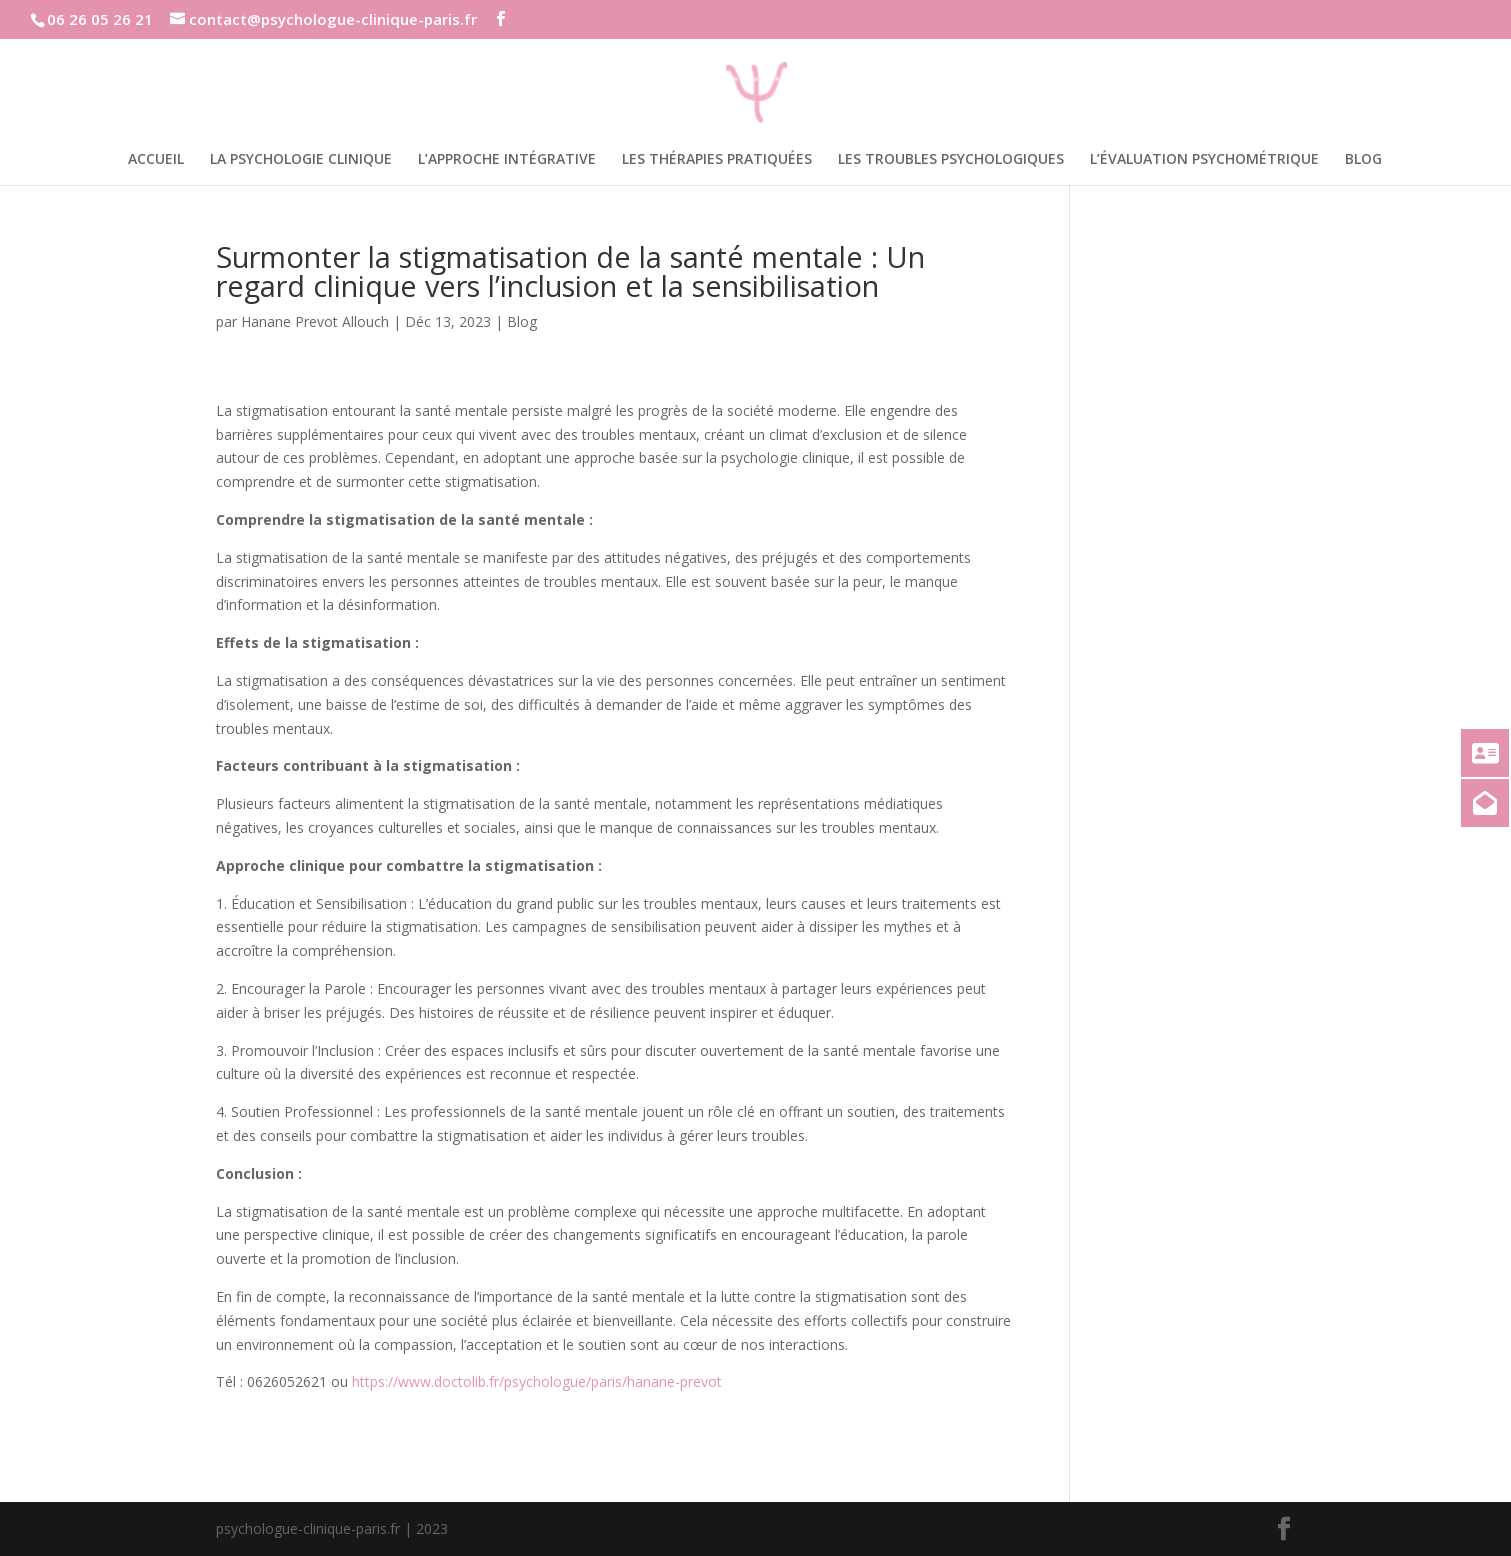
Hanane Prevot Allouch (315, 321)
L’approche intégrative (507, 160)
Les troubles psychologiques (951, 160)
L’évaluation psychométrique (1204, 160)
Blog (1363, 160)
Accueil (156, 160)
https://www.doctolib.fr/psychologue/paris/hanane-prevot (537, 1381)
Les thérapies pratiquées (717, 160)
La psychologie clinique (301, 160)
